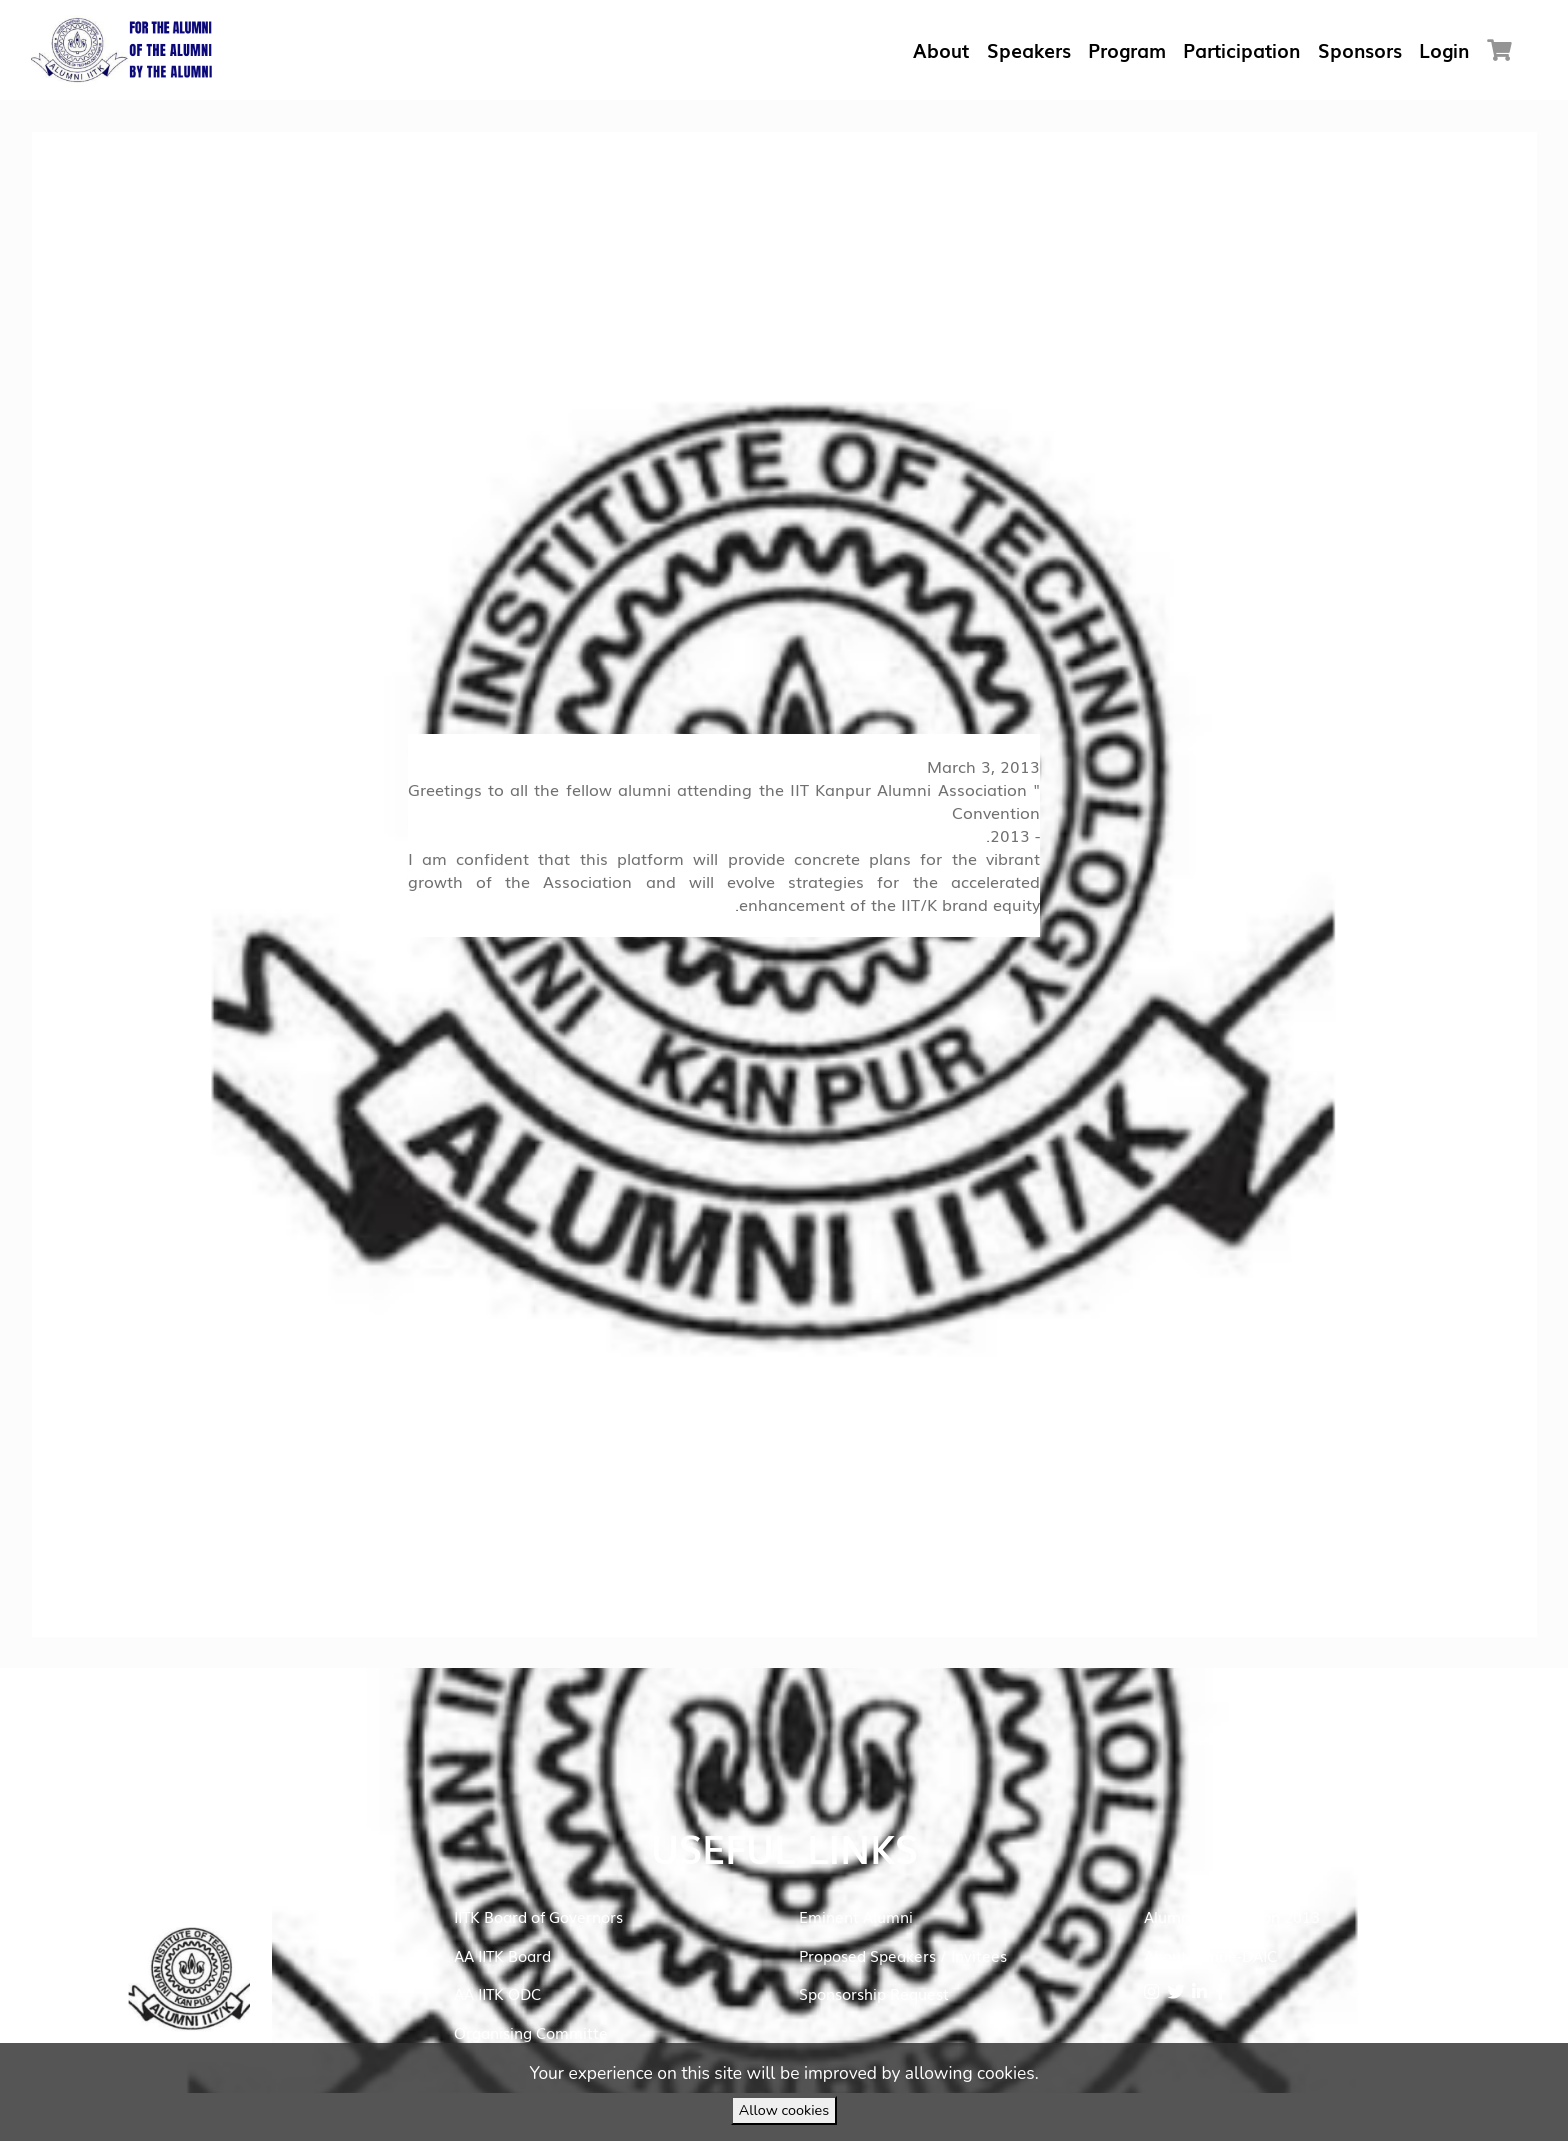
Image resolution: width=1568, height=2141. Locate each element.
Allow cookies (784, 2110)
